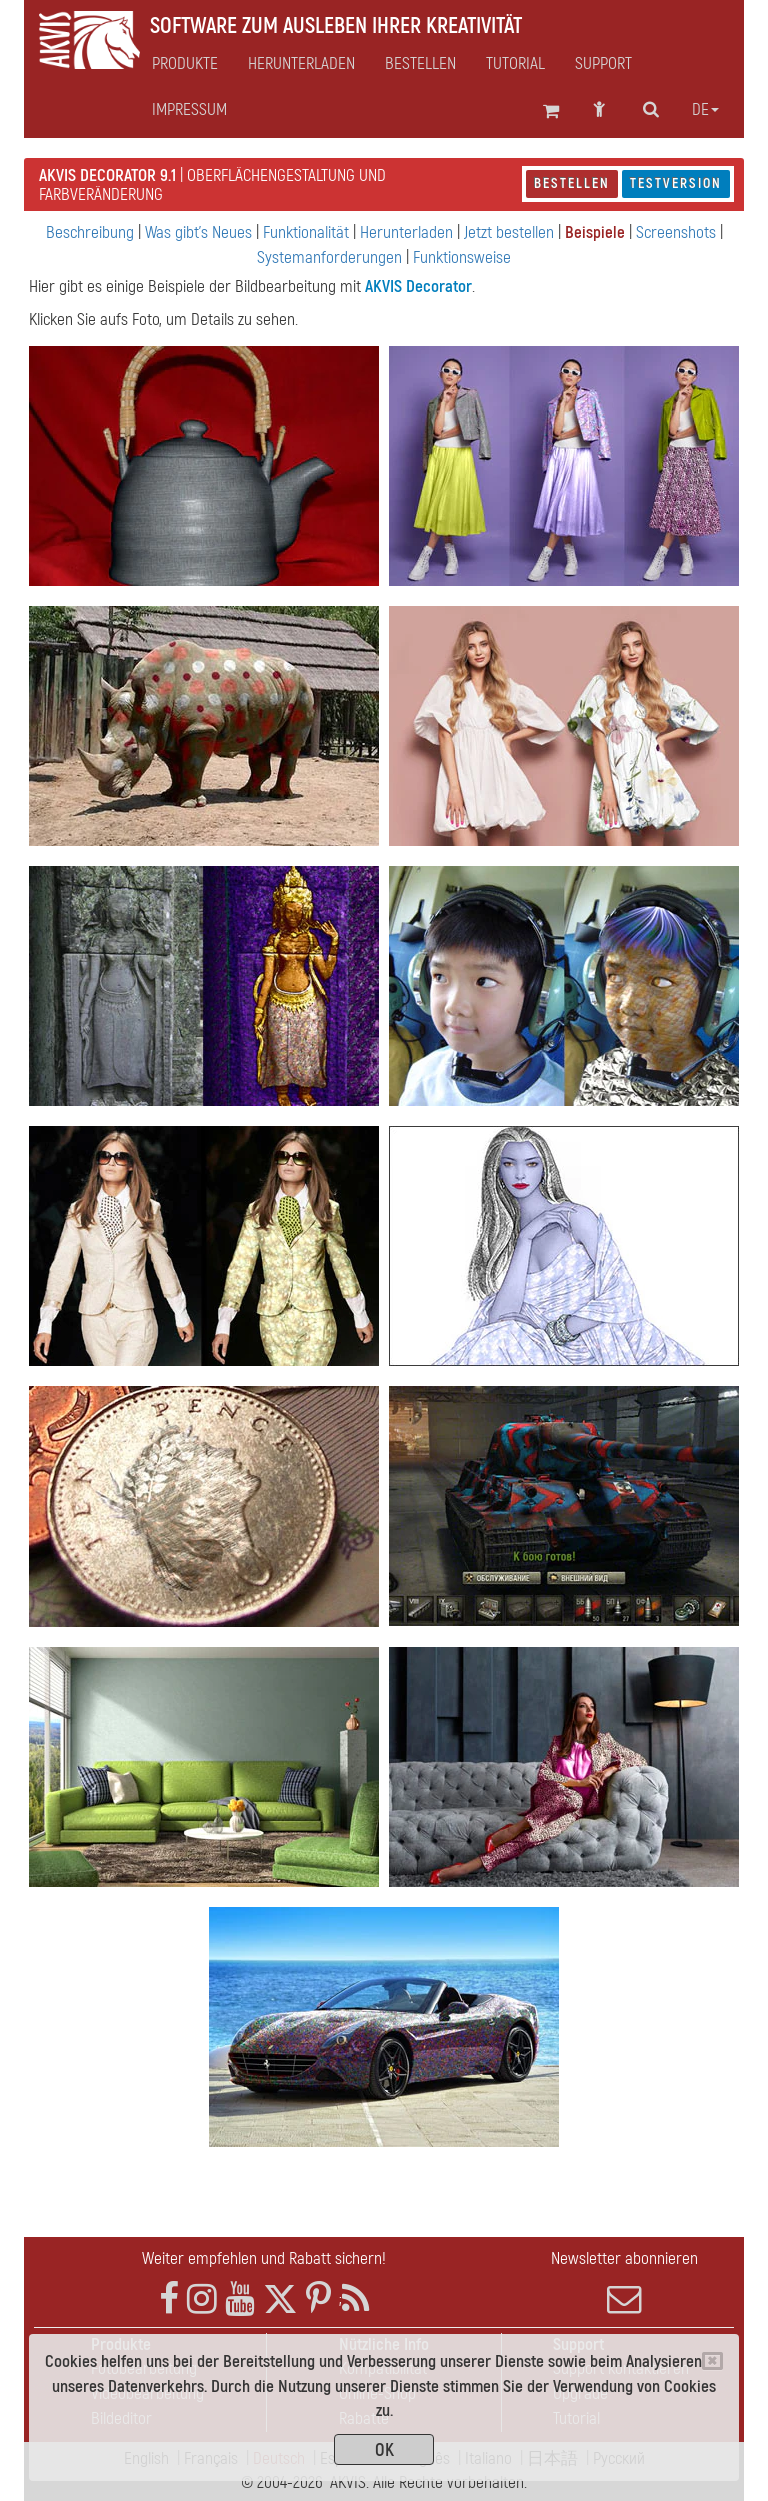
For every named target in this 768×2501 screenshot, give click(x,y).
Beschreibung (90, 232)
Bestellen (572, 183)
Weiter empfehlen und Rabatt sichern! (264, 2258)
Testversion (676, 183)
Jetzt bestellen (509, 232)
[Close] (712, 2361)
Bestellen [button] (420, 64)
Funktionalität (306, 232)
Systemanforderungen (329, 257)
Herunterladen (301, 64)
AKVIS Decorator (418, 286)
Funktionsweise (462, 257)
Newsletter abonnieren (624, 2282)
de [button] (705, 110)
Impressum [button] (189, 110)
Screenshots (676, 232)
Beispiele (595, 232)
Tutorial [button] (515, 64)
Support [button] (603, 64)
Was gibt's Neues (198, 232)
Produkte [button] (185, 64)
